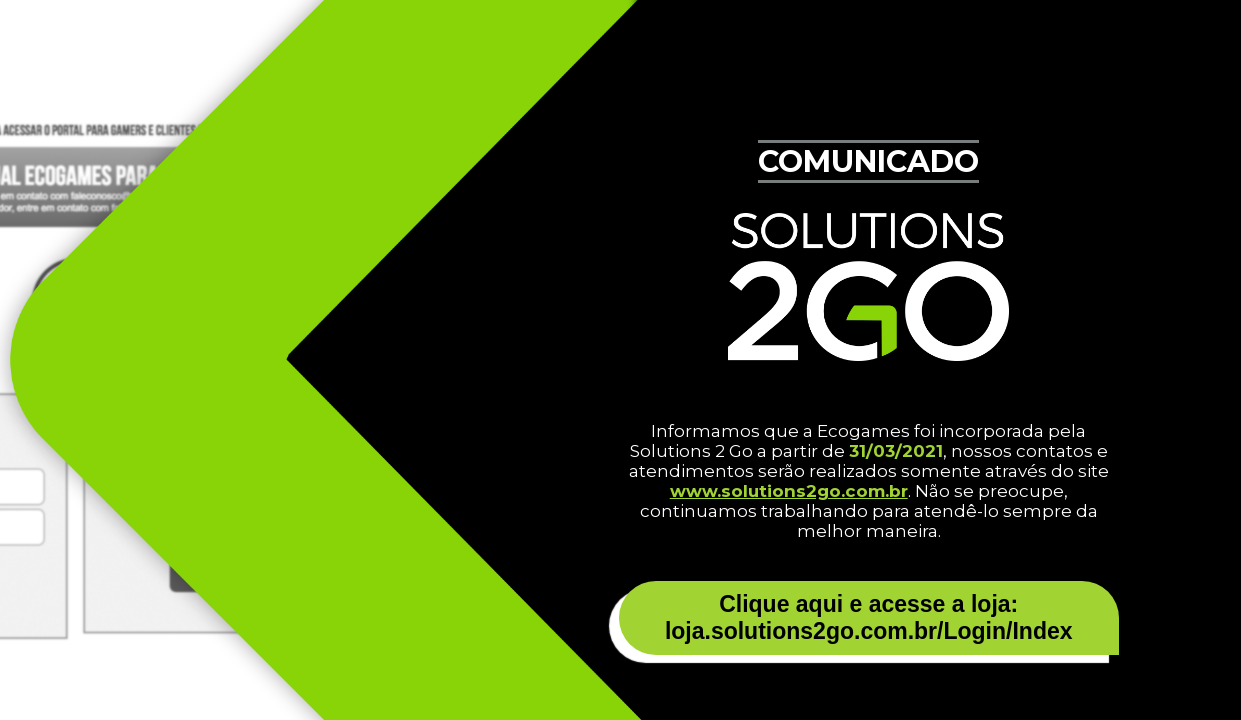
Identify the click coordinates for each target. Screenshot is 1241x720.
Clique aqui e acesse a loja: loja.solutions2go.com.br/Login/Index (869, 617)
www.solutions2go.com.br (789, 491)
